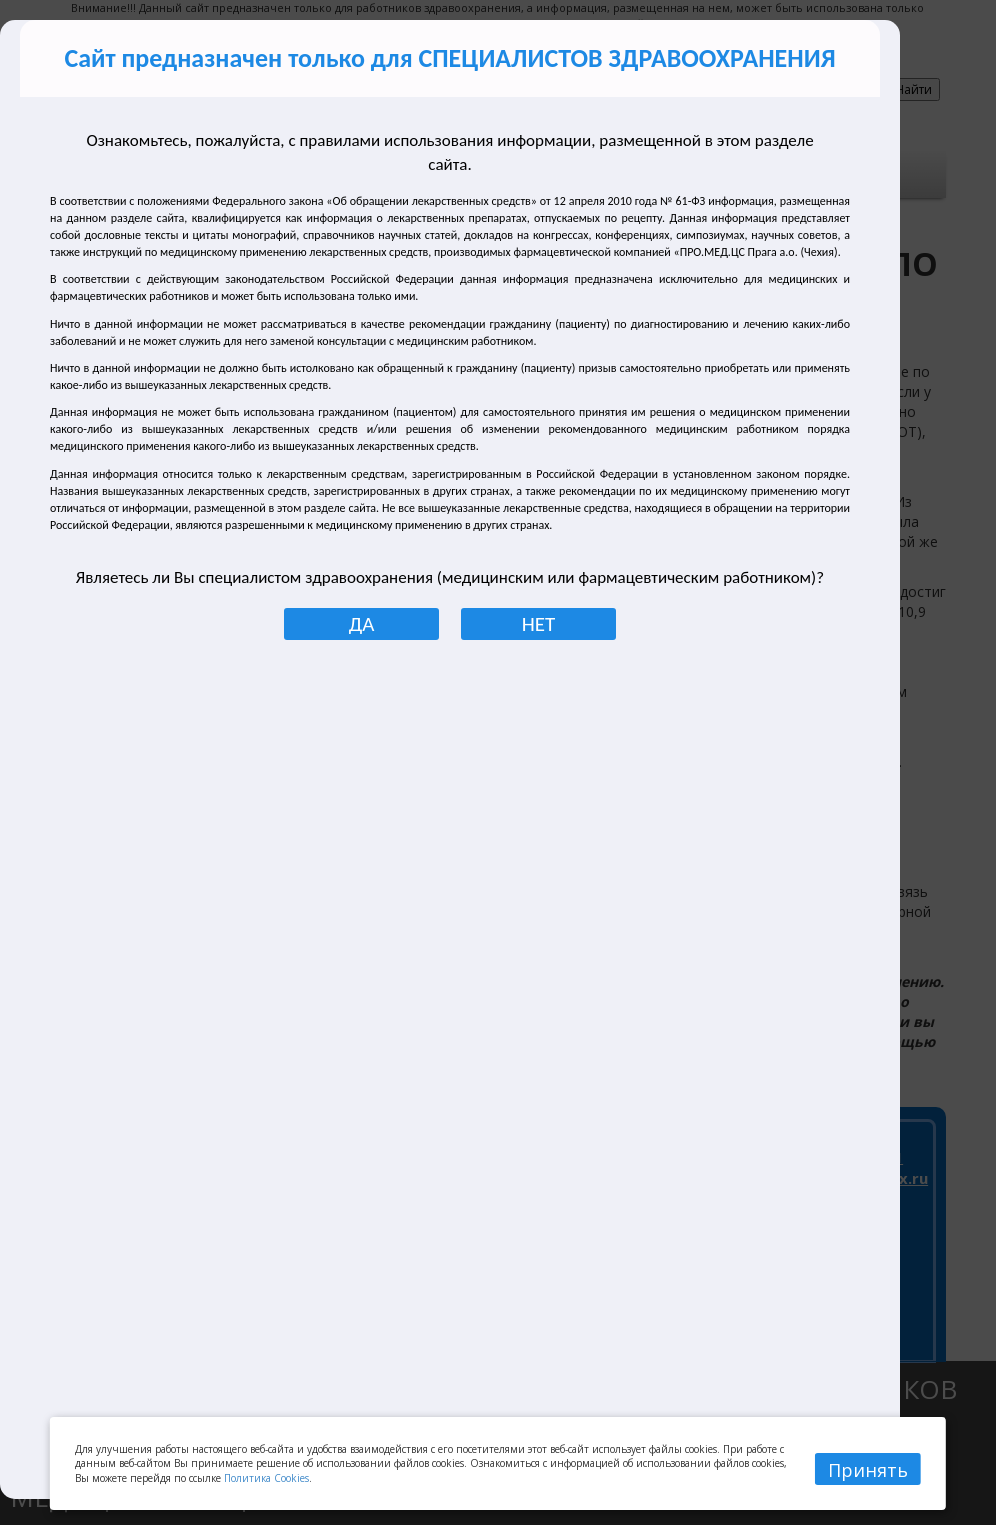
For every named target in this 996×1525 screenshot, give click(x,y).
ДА (362, 624)
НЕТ (538, 624)
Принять (868, 1470)
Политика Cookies (266, 1478)
